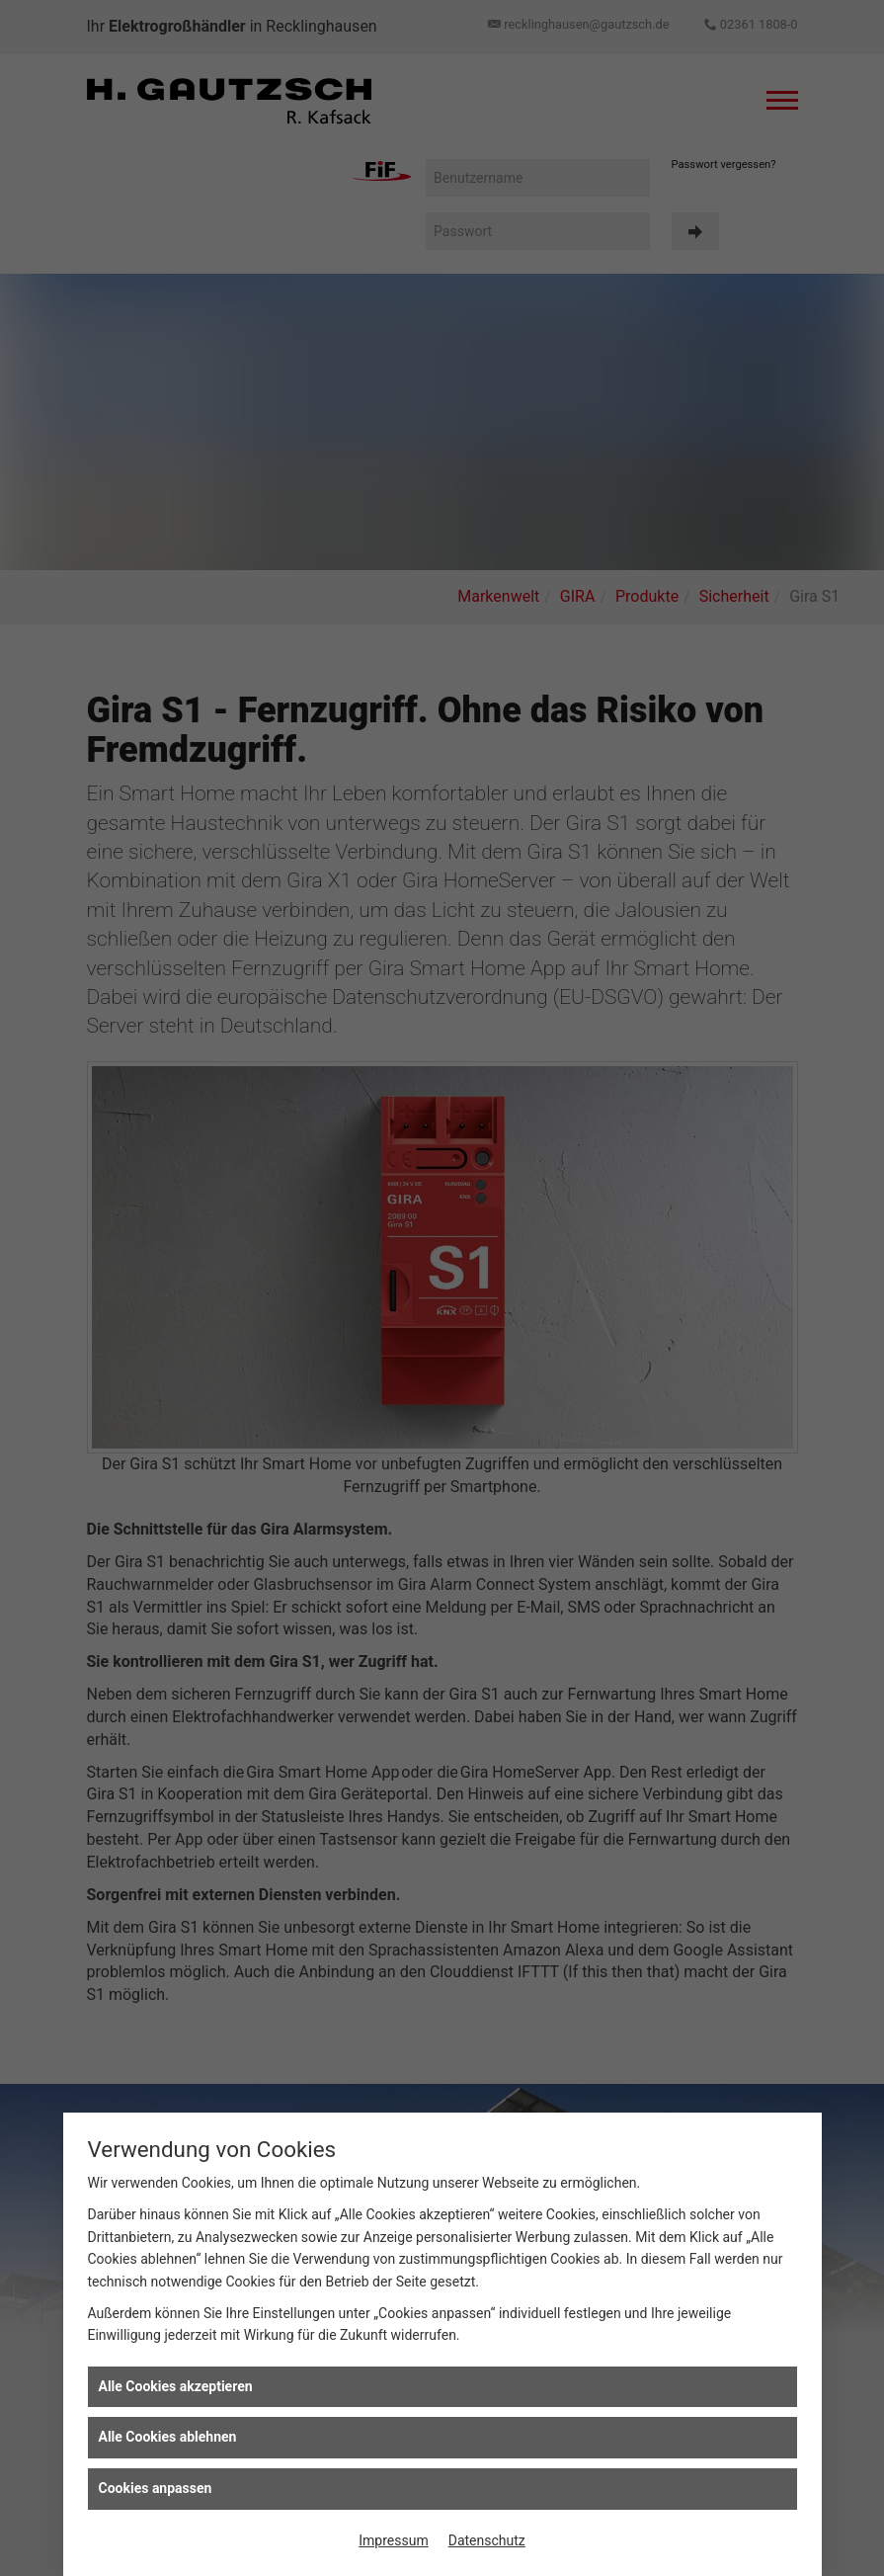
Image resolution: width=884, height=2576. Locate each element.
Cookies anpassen (155, 2488)
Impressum (393, 2540)
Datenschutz (486, 2540)
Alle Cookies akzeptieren (176, 2386)
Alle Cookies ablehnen (168, 2437)
